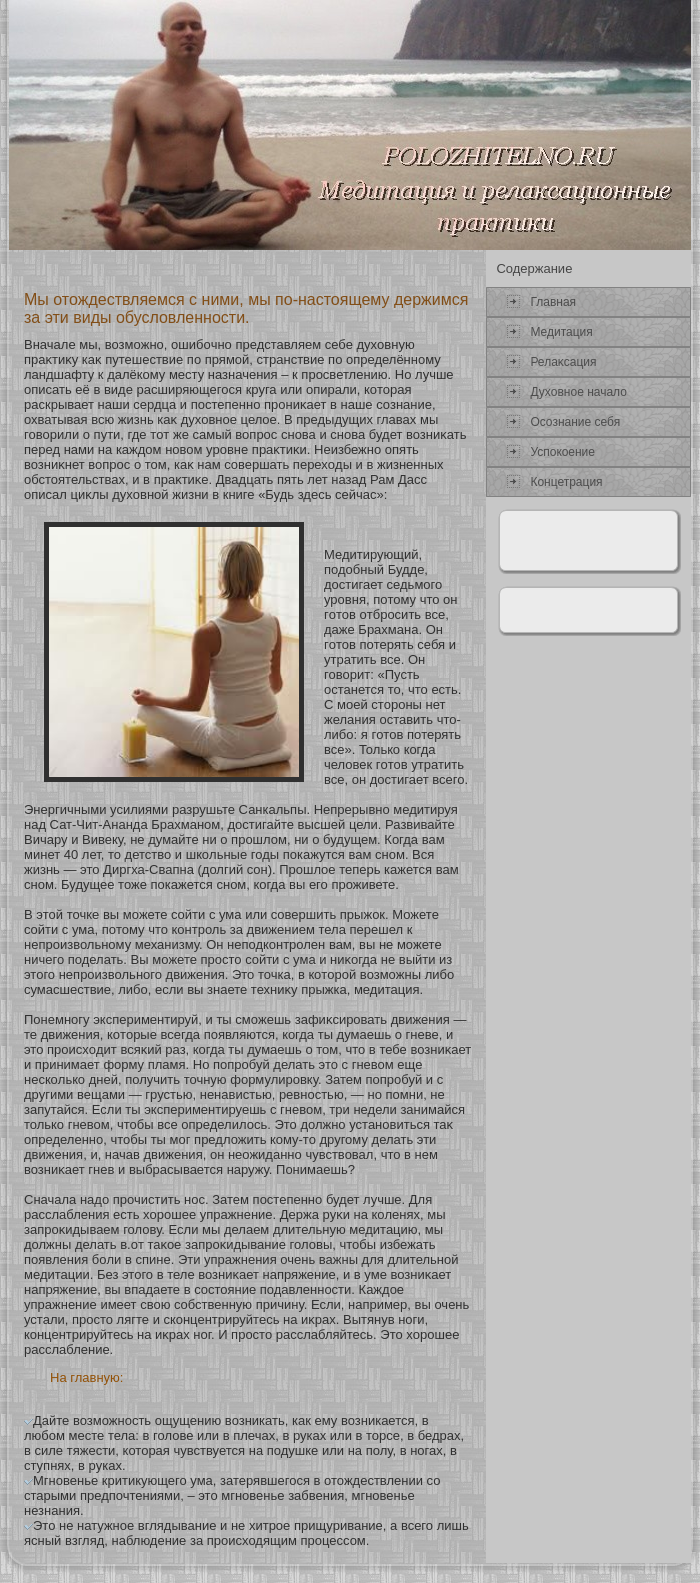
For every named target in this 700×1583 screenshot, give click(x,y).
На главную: (86, 1377)
